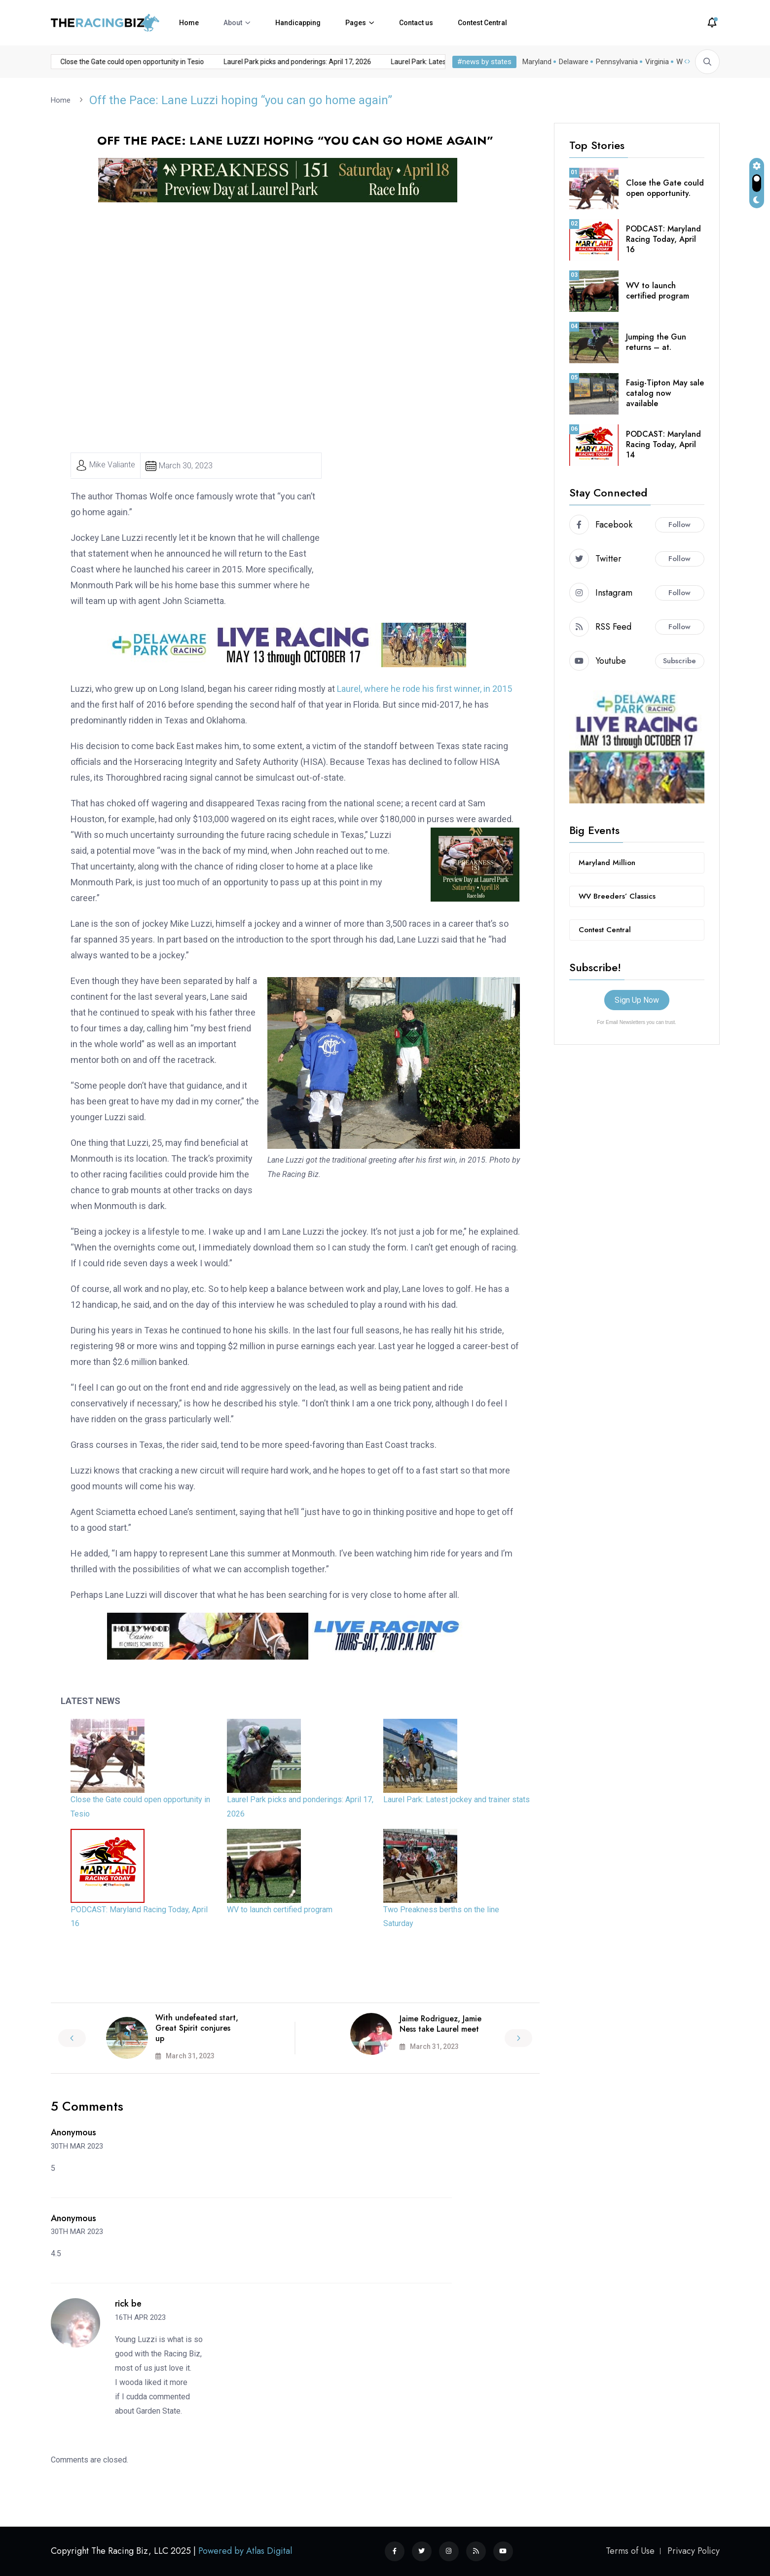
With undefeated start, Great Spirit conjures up (196, 2027)
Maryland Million (607, 862)
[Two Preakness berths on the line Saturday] (420, 1865)
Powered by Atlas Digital (245, 2550)
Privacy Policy (693, 2550)
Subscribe (679, 660)
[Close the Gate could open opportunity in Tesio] (108, 1755)
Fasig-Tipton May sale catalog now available (665, 393)
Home (189, 23)
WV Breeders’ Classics (617, 895)
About (232, 23)
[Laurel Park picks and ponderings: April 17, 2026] (264, 1755)
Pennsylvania (617, 61)
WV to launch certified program (279, 1909)
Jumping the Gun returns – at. (656, 341)
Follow (679, 524)
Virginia (657, 61)
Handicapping (298, 23)
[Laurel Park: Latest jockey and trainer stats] (420, 1755)
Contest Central (482, 23)
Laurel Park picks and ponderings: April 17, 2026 (195, 62)
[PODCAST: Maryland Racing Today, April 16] (108, 1865)
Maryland (536, 61)
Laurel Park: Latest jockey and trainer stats (354, 62)
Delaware (573, 61)
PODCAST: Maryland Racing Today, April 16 (663, 239)
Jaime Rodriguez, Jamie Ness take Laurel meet (440, 2023)
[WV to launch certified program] (264, 1865)
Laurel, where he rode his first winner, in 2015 (424, 688)
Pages (355, 23)
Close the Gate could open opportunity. (665, 187)
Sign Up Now (637, 999)
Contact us (416, 23)
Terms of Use (630, 2550)
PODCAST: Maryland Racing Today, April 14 (663, 444)
